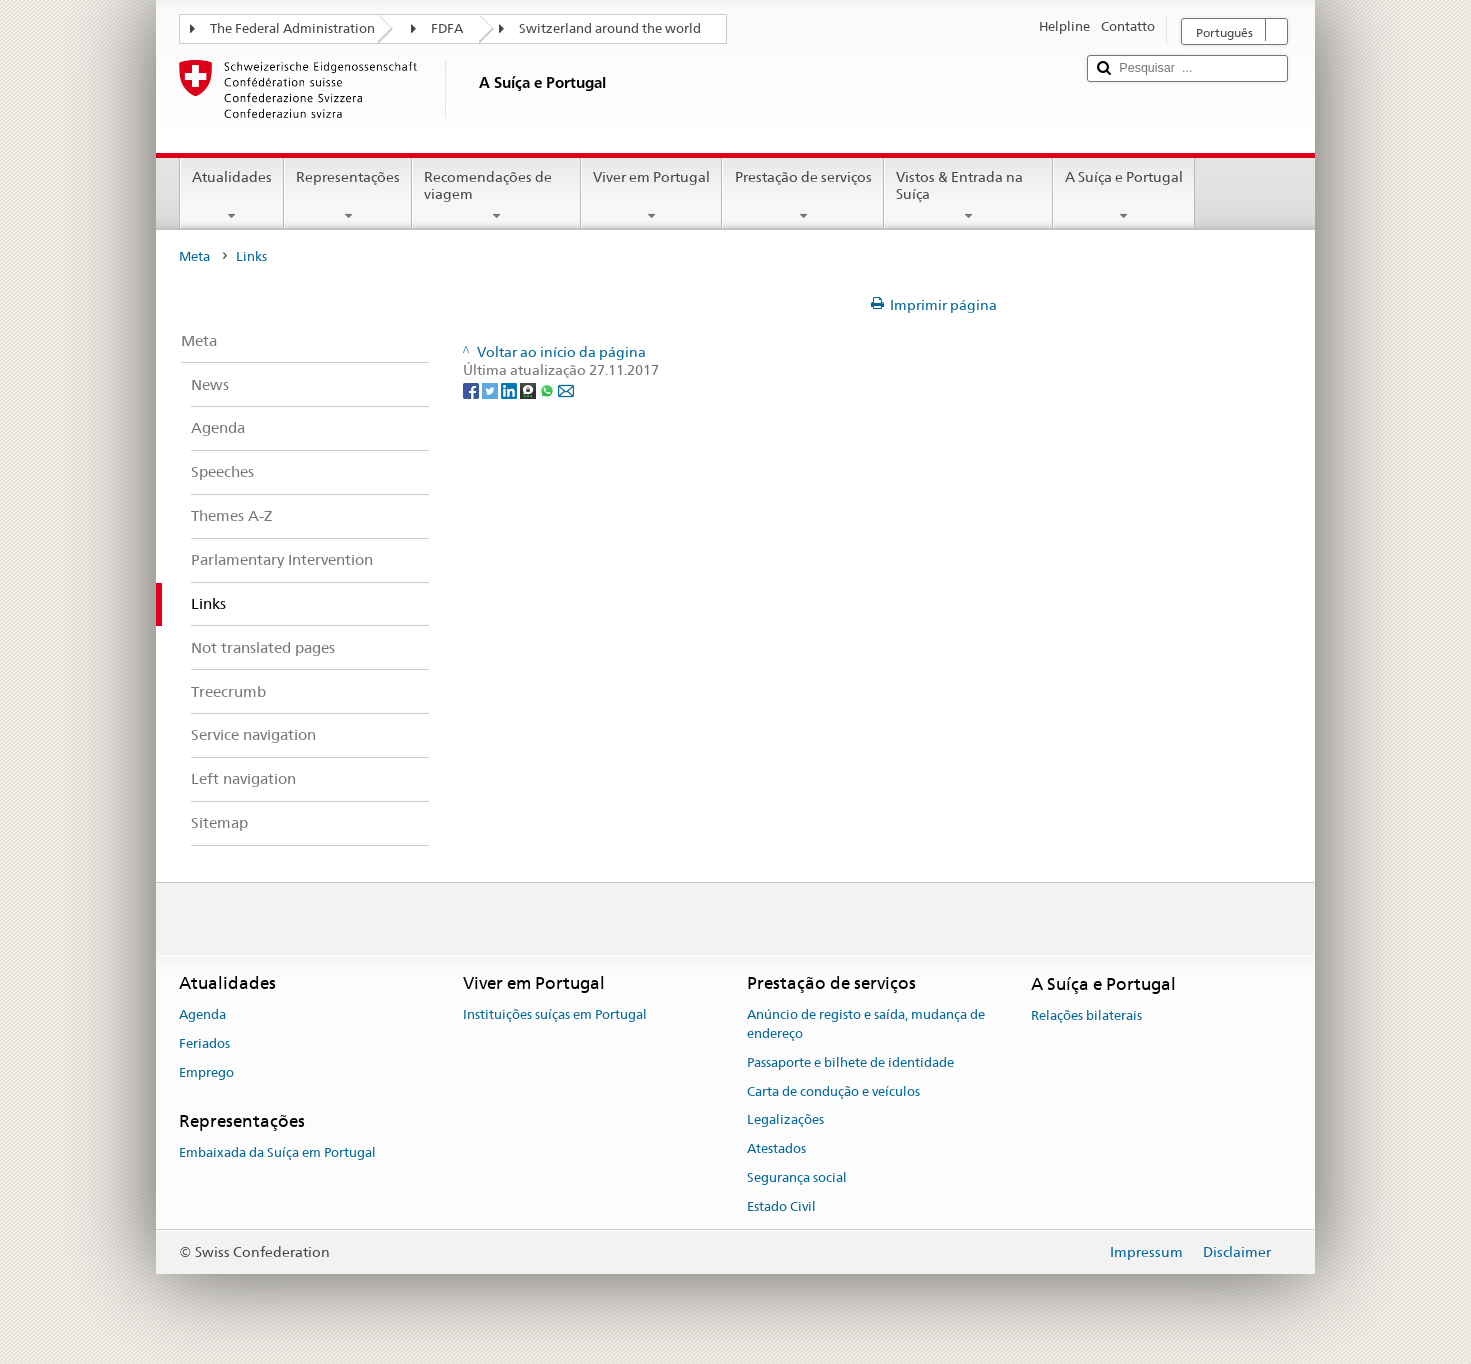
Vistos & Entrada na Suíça (968, 196)
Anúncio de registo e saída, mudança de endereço (866, 1024)
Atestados (776, 1148)
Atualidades (232, 196)
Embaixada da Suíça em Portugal (277, 1152)
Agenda (202, 1014)
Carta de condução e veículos (833, 1091)
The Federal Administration (292, 28)
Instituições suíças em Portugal (555, 1014)
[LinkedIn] (510, 389)
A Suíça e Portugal (1124, 196)
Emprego (206, 1072)
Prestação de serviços (802, 196)
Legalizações (785, 1120)
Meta (194, 256)
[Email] (566, 389)
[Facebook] (472, 389)
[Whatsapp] (548, 389)
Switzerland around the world (610, 28)
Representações (348, 196)
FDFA (447, 28)
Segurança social (797, 1177)
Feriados (204, 1043)
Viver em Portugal (651, 196)
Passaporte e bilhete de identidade (850, 1062)
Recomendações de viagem (496, 196)
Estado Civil (781, 1206)
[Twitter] (491, 389)
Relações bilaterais (1086, 1015)
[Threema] (529, 389)
